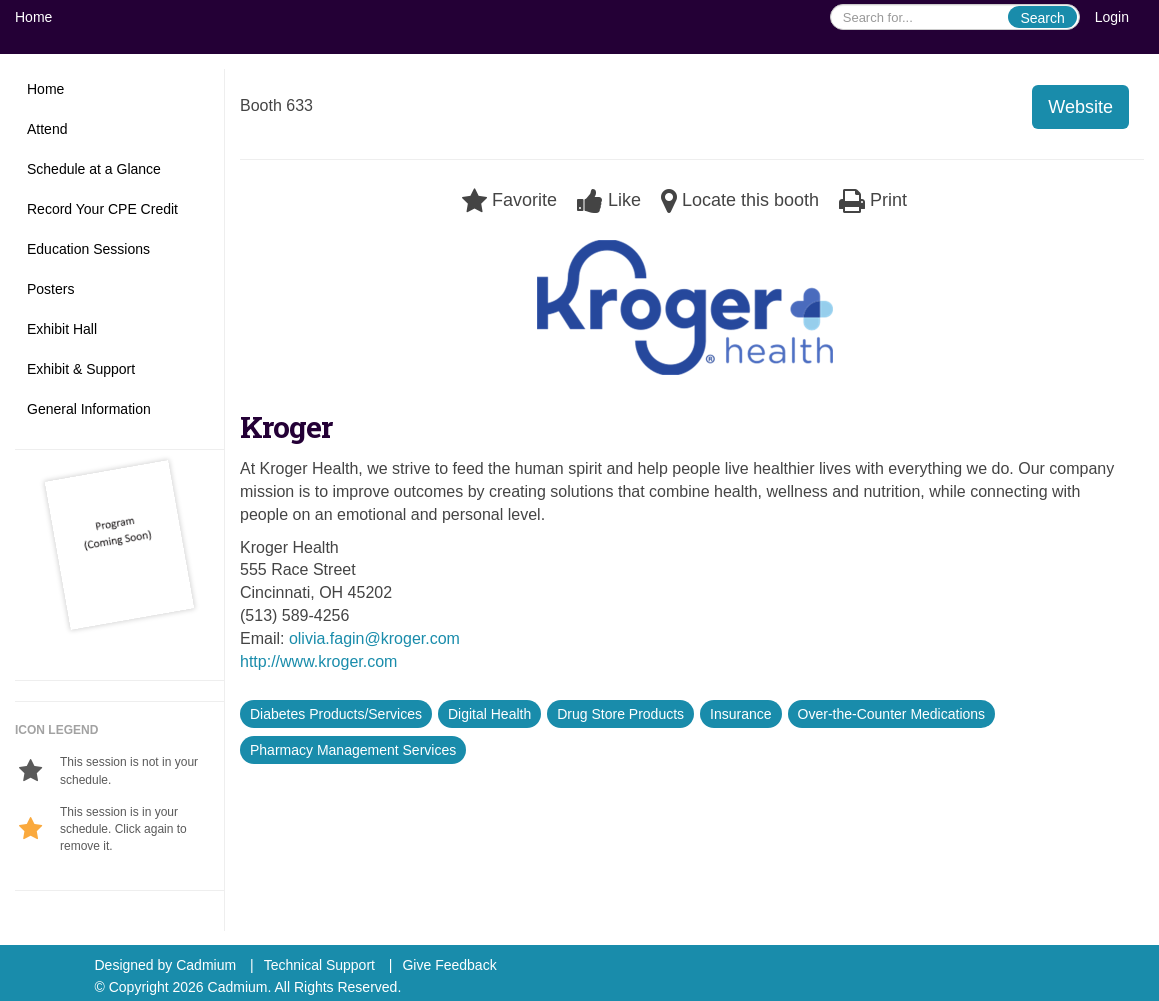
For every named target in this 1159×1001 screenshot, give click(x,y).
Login (1112, 17)
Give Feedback (449, 965)
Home (33, 17)
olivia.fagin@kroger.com (374, 638)
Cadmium (206, 965)
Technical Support (319, 965)
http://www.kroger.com (318, 661)
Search (1042, 18)
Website (1080, 107)
